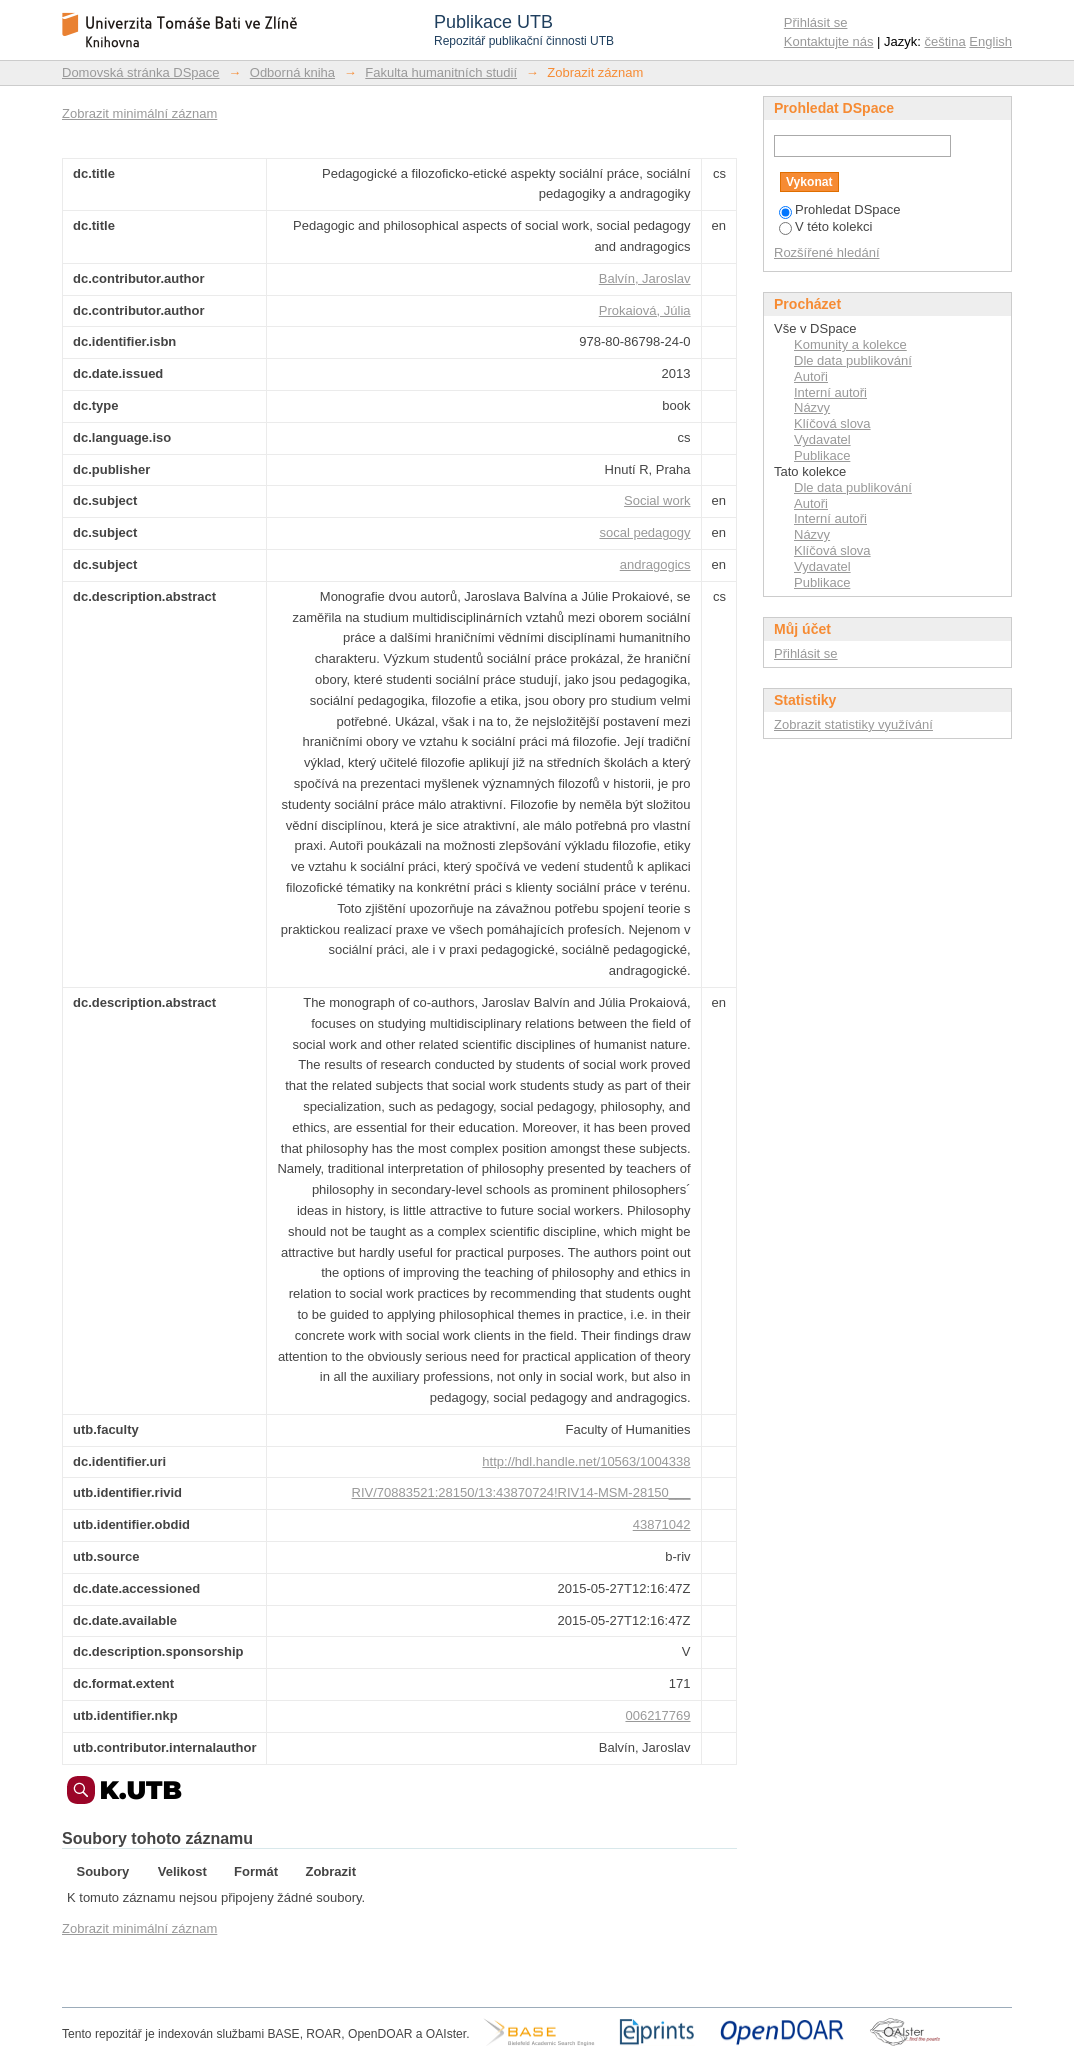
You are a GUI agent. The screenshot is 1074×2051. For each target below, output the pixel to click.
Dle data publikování (853, 360)
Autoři (811, 376)
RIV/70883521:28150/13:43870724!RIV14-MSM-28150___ (521, 1492)
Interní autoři (830, 392)
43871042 (662, 1524)
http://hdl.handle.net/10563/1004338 (586, 1461)
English (990, 41)
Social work (657, 500)
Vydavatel (822, 439)
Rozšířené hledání (827, 252)
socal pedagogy (644, 532)
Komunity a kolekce (850, 344)
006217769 (657, 1715)
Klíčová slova (832, 423)
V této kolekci (825, 226)
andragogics (655, 564)
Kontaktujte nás (829, 41)
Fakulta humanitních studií (441, 72)
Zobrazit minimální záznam (139, 113)
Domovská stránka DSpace (141, 72)
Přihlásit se (816, 22)
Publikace (822, 455)
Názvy (812, 407)
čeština (945, 41)
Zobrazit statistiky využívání (853, 724)
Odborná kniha (292, 72)
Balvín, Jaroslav (645, 278)
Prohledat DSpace (840, 209)
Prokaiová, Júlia (645, 310)
